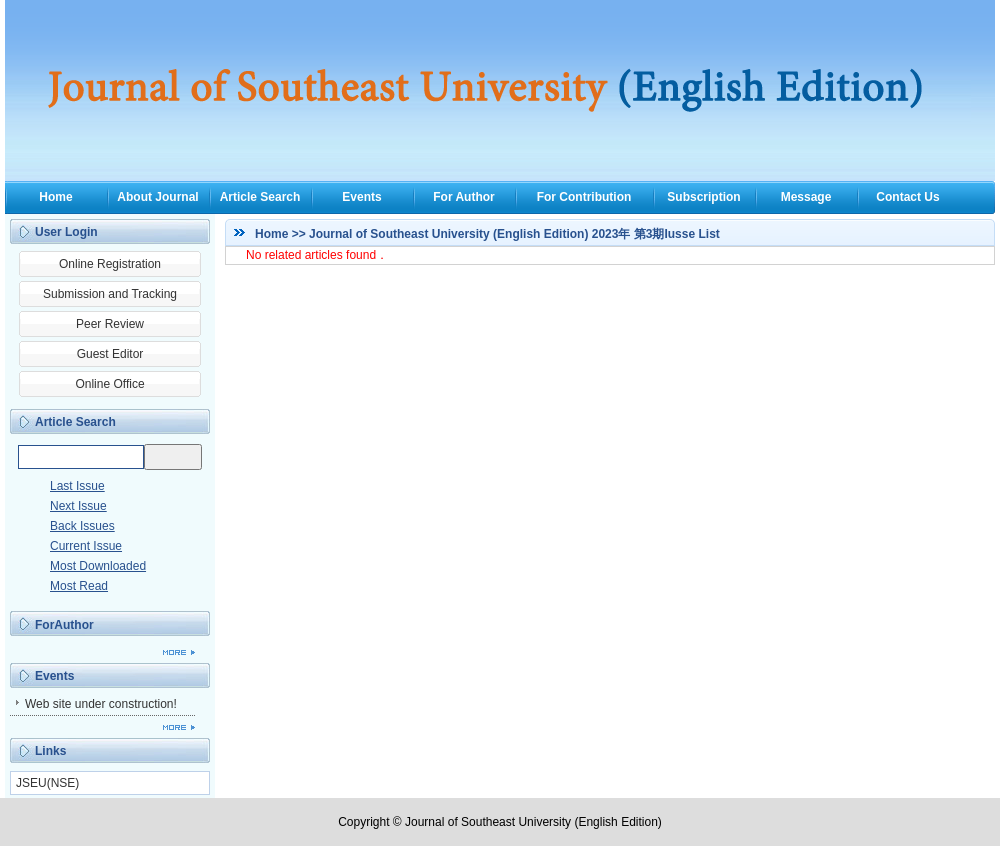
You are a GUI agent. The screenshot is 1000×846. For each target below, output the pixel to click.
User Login (66, 232)
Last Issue (77, 486)
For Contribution (584, 197)
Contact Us (907, 197)
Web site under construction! (101, 704)
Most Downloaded (98, 566)
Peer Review (110, 324)
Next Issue (78, 506)
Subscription (703, 197)
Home (55, 197)
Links (50, 751)
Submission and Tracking (110, 294)
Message (806, 197)
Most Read (79, 586)
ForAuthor (64, 625)
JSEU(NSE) (47, 783)
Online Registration (110, 264)
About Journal (157, 197)
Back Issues (82, 526)
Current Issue (86, 546)
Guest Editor (110, 354)
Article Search (260, 197)
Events (361, 197)
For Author (464, 197)
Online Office (109, 384)
